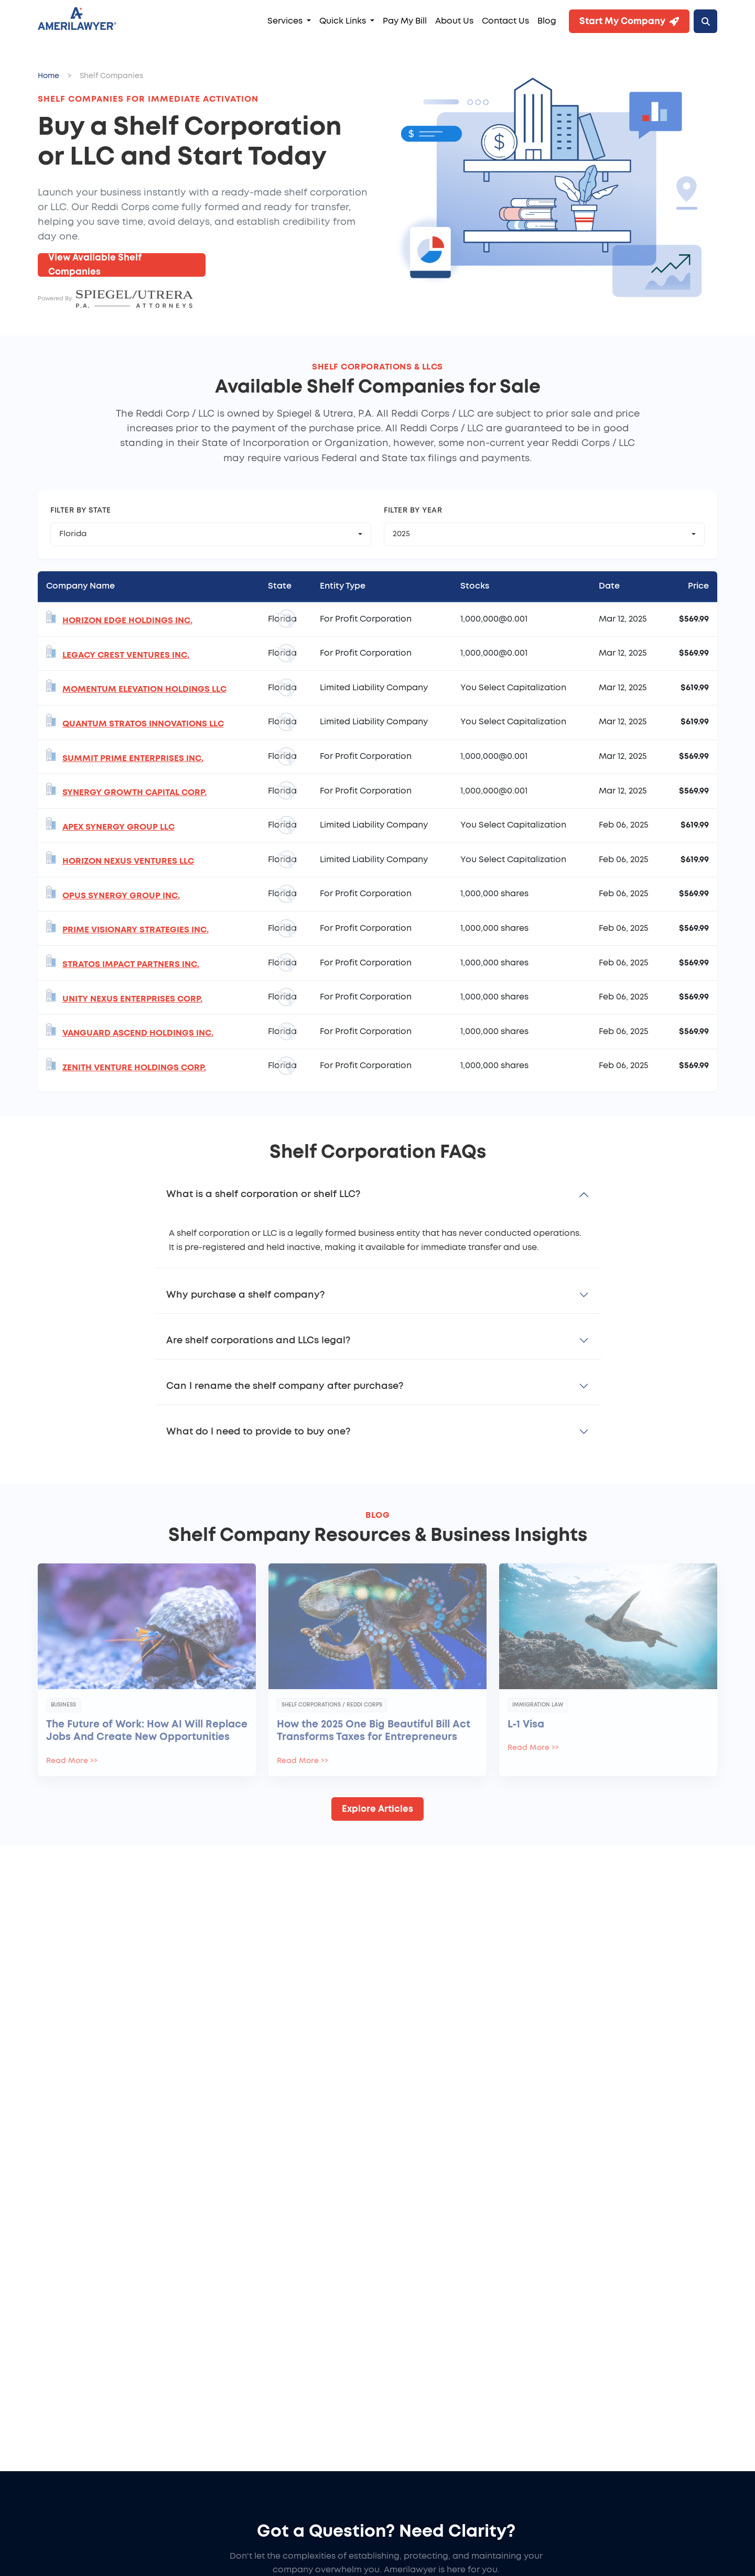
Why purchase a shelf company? (245, 1295)
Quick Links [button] (343, 21)
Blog (546, 21)
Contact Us (505, 21)
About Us (454, 21)
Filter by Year (413, 510)
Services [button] (286, 21)
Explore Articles (377, 1809)
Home (48, 76)
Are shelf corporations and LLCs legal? (258, 1340)
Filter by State (80, 510)
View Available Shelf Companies (95, 264)
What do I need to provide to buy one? (258, 1432)
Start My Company (629, 21)
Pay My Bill (405, 21)
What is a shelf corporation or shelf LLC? (263, 1194)
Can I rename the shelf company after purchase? (284, 1386)
